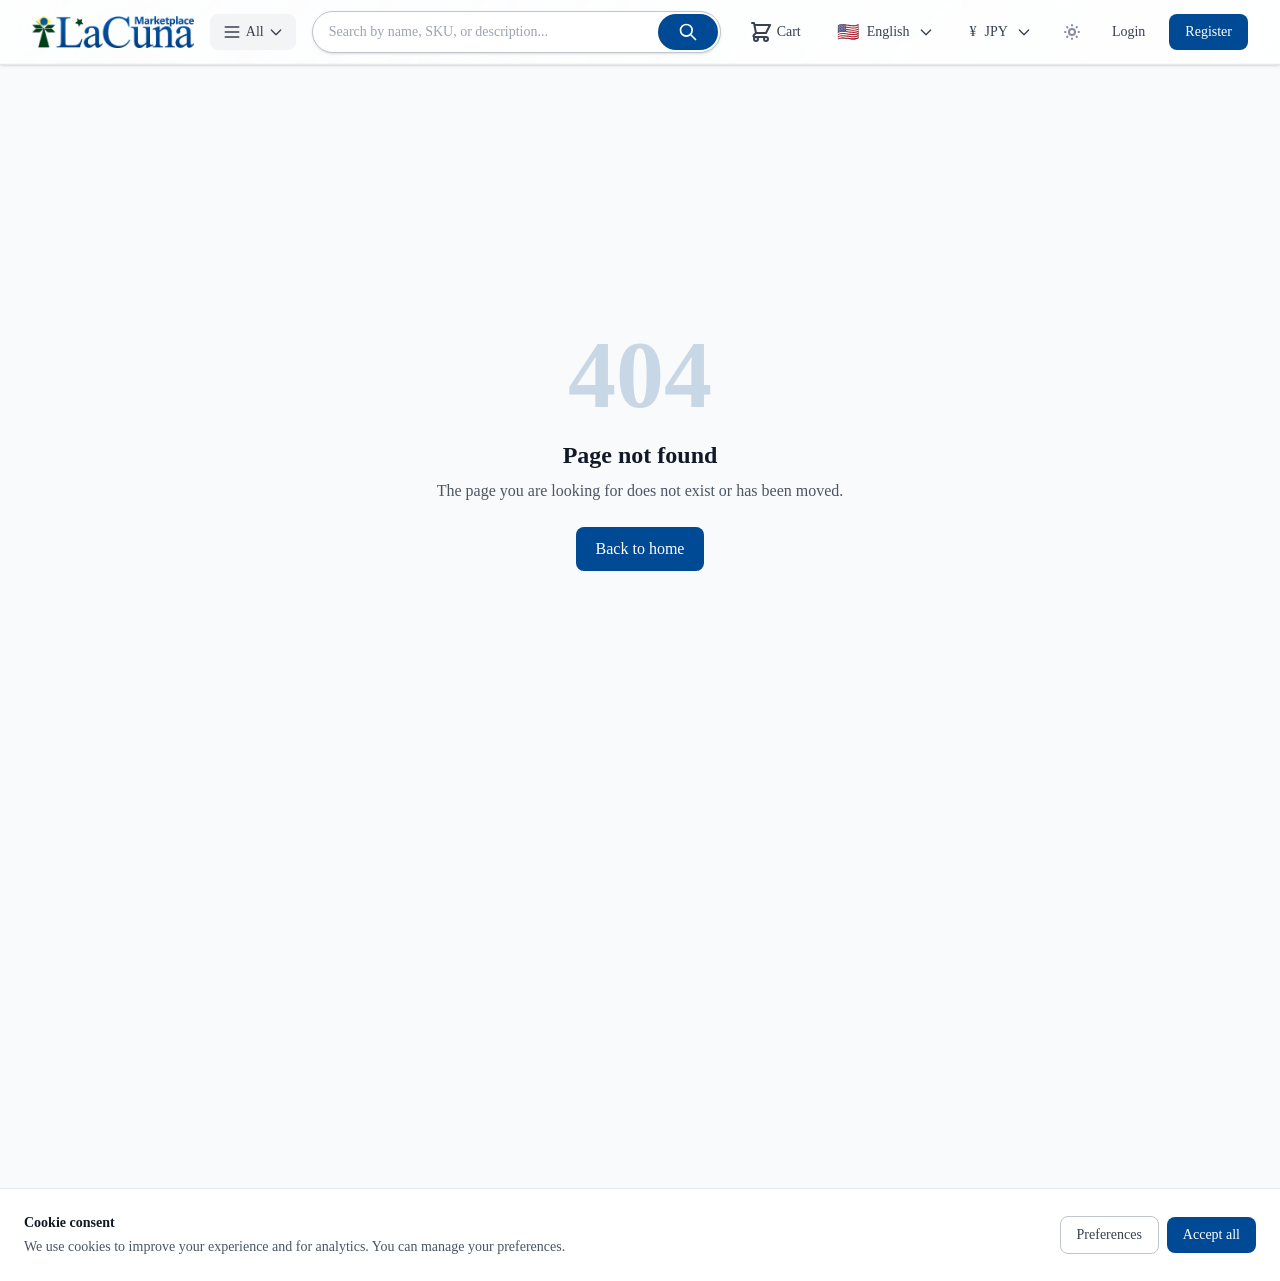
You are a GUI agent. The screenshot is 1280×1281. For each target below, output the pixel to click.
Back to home (640, 548)
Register (1208, 31)
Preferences (1109, 1234)
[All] (253, 32)
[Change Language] (885, 32)
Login (1128, 31)
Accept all (1211, 1234)
